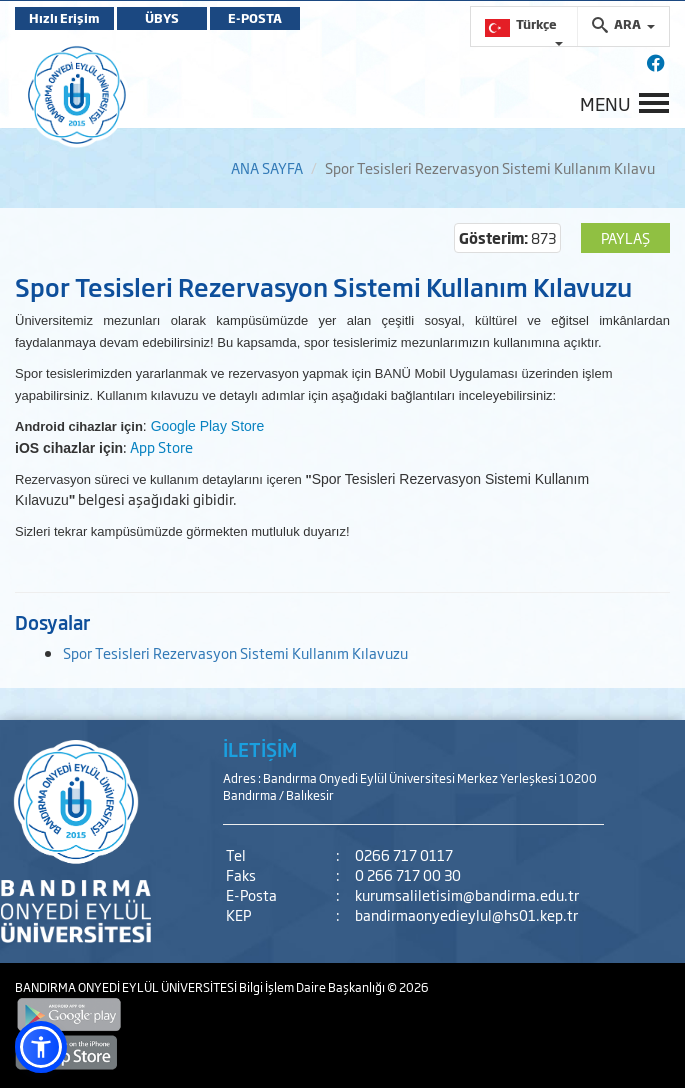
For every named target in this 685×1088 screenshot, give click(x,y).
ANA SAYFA (267, 167)
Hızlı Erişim (64, 18)
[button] (41, 1047)
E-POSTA (255, 18)
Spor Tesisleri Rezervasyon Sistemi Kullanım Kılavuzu (235, 652)
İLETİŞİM (260, 749)
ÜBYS (162, 18)
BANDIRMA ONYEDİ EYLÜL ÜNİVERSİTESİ (127, 987)
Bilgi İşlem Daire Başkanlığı (313, 987)
